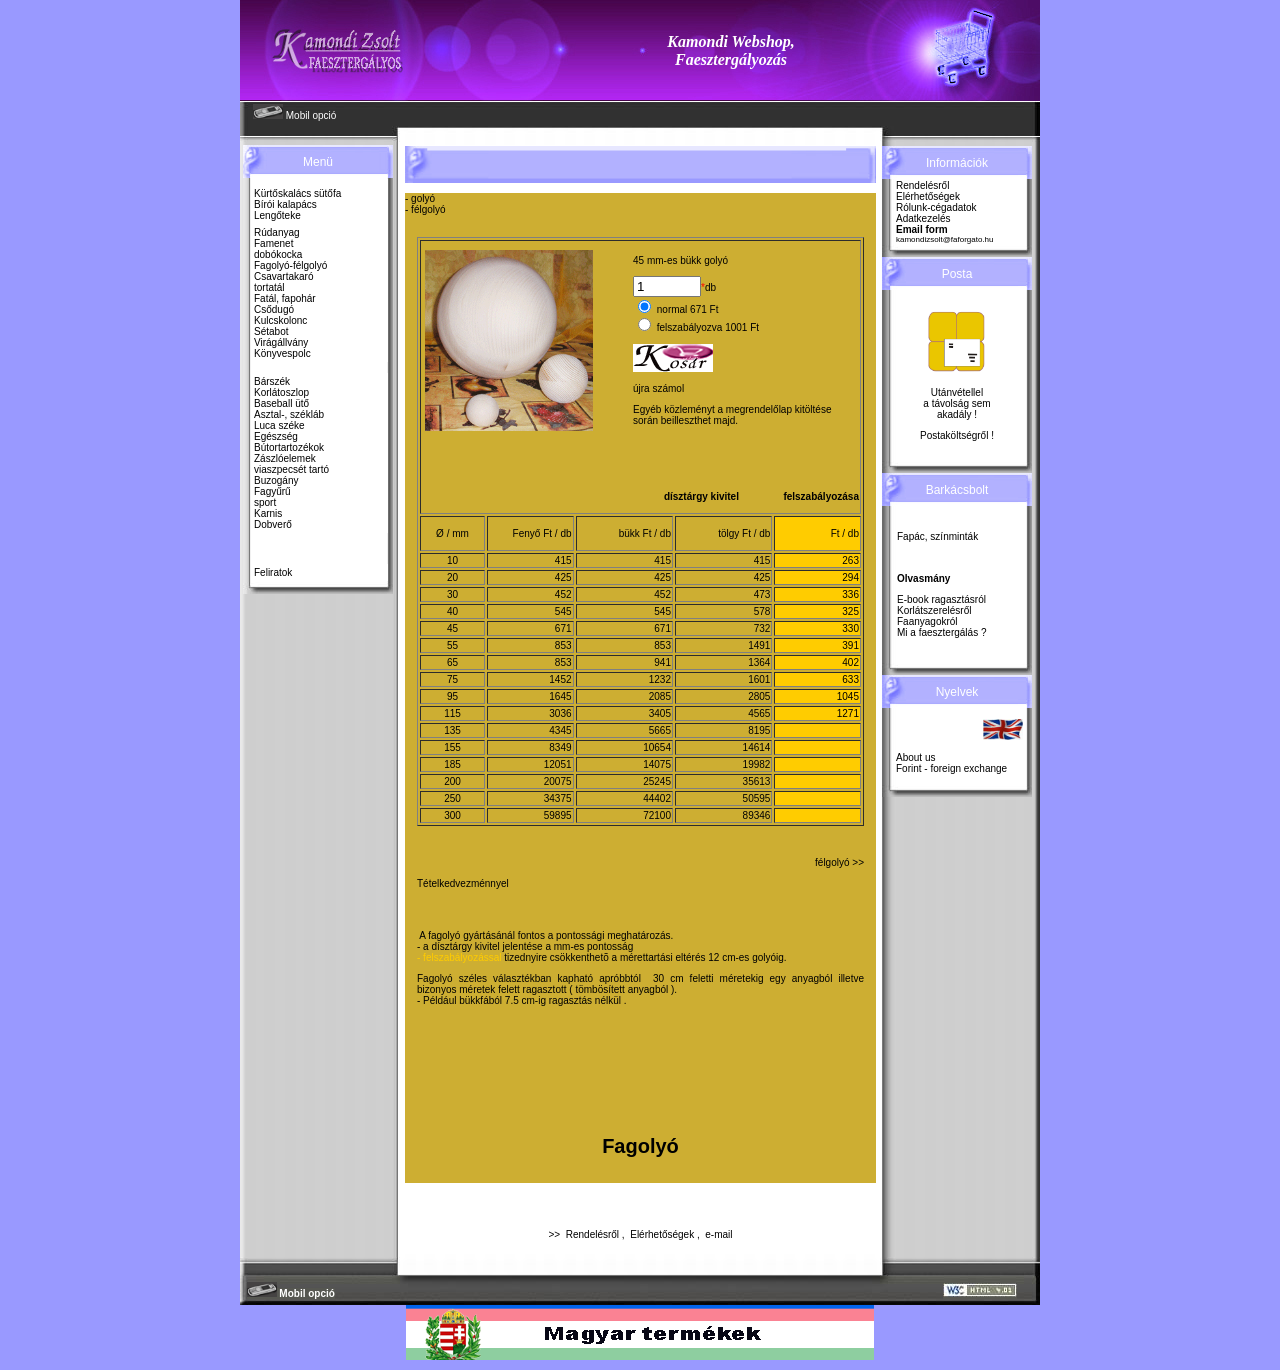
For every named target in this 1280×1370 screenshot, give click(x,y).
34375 (558, 798)
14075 (657, 764)
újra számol (658, 388)
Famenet (273, 243)
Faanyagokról (927, 621)
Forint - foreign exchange (951, 768)
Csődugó (274, 309)
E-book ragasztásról (941, 599)
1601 (759, 679)
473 (762, 594)
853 (563, 645)
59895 (558, 815)
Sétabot (271, 331)
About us (915, 757)
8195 (759, 730)
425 (563, 577)
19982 (757, 764)
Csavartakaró (283, 276)
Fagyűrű (272, 491)
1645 (560, 696)
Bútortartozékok (289, 447)
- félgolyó (425, 209)
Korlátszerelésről (934, 610)
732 (762, 628)
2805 (759, 696)
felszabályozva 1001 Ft (708, 327)
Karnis (268, 513)
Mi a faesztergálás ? (942, 632)
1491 (759, 645)
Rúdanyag (277, 232)
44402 (657, 798)
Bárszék (272, 381)
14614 (757, 747)
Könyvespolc (282, 353)
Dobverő (273, 524)
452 (563, 594)
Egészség (276, 436)
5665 (660, 730)
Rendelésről (592, 1234)
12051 (558, 764)
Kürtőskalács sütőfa (297, 193)
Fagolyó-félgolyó (290, 265)
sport (265, 502)
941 (662, 662)
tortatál (269, 287)
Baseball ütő (281, 403)
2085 (660, 696)
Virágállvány (281, 342)
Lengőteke (277, 215)
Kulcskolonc (280, 320)
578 (762, 611)
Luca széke (279, 425)
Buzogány (276, 480)
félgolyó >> (839, 862)
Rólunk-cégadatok (936, 207)
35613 (757, 781)
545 (563, 611)
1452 (560, 679)
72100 (657, 815)
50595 (757, 798)
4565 (759, 713)
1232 (660, 679)
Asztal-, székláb (289, 414)
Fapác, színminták (937, 536)
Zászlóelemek (285, 458)
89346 (757, 815)
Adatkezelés (923, 218)
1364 (759, 662)
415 (563, 560)
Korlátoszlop (281, 392)
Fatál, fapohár (285, 298)
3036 (560, 713)
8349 (560, 747)
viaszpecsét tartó (291, 469)
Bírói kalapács (285, 204)
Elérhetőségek (662, 1234)
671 (563, 628)
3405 (660, 713)
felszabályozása (821, 496)
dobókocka (278, 254)
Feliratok (273, 572)
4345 (560, 730)
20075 (558, 781)
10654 (657, 747)
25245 (657, 781)
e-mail (718, 1234)
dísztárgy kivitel (701, 496)
